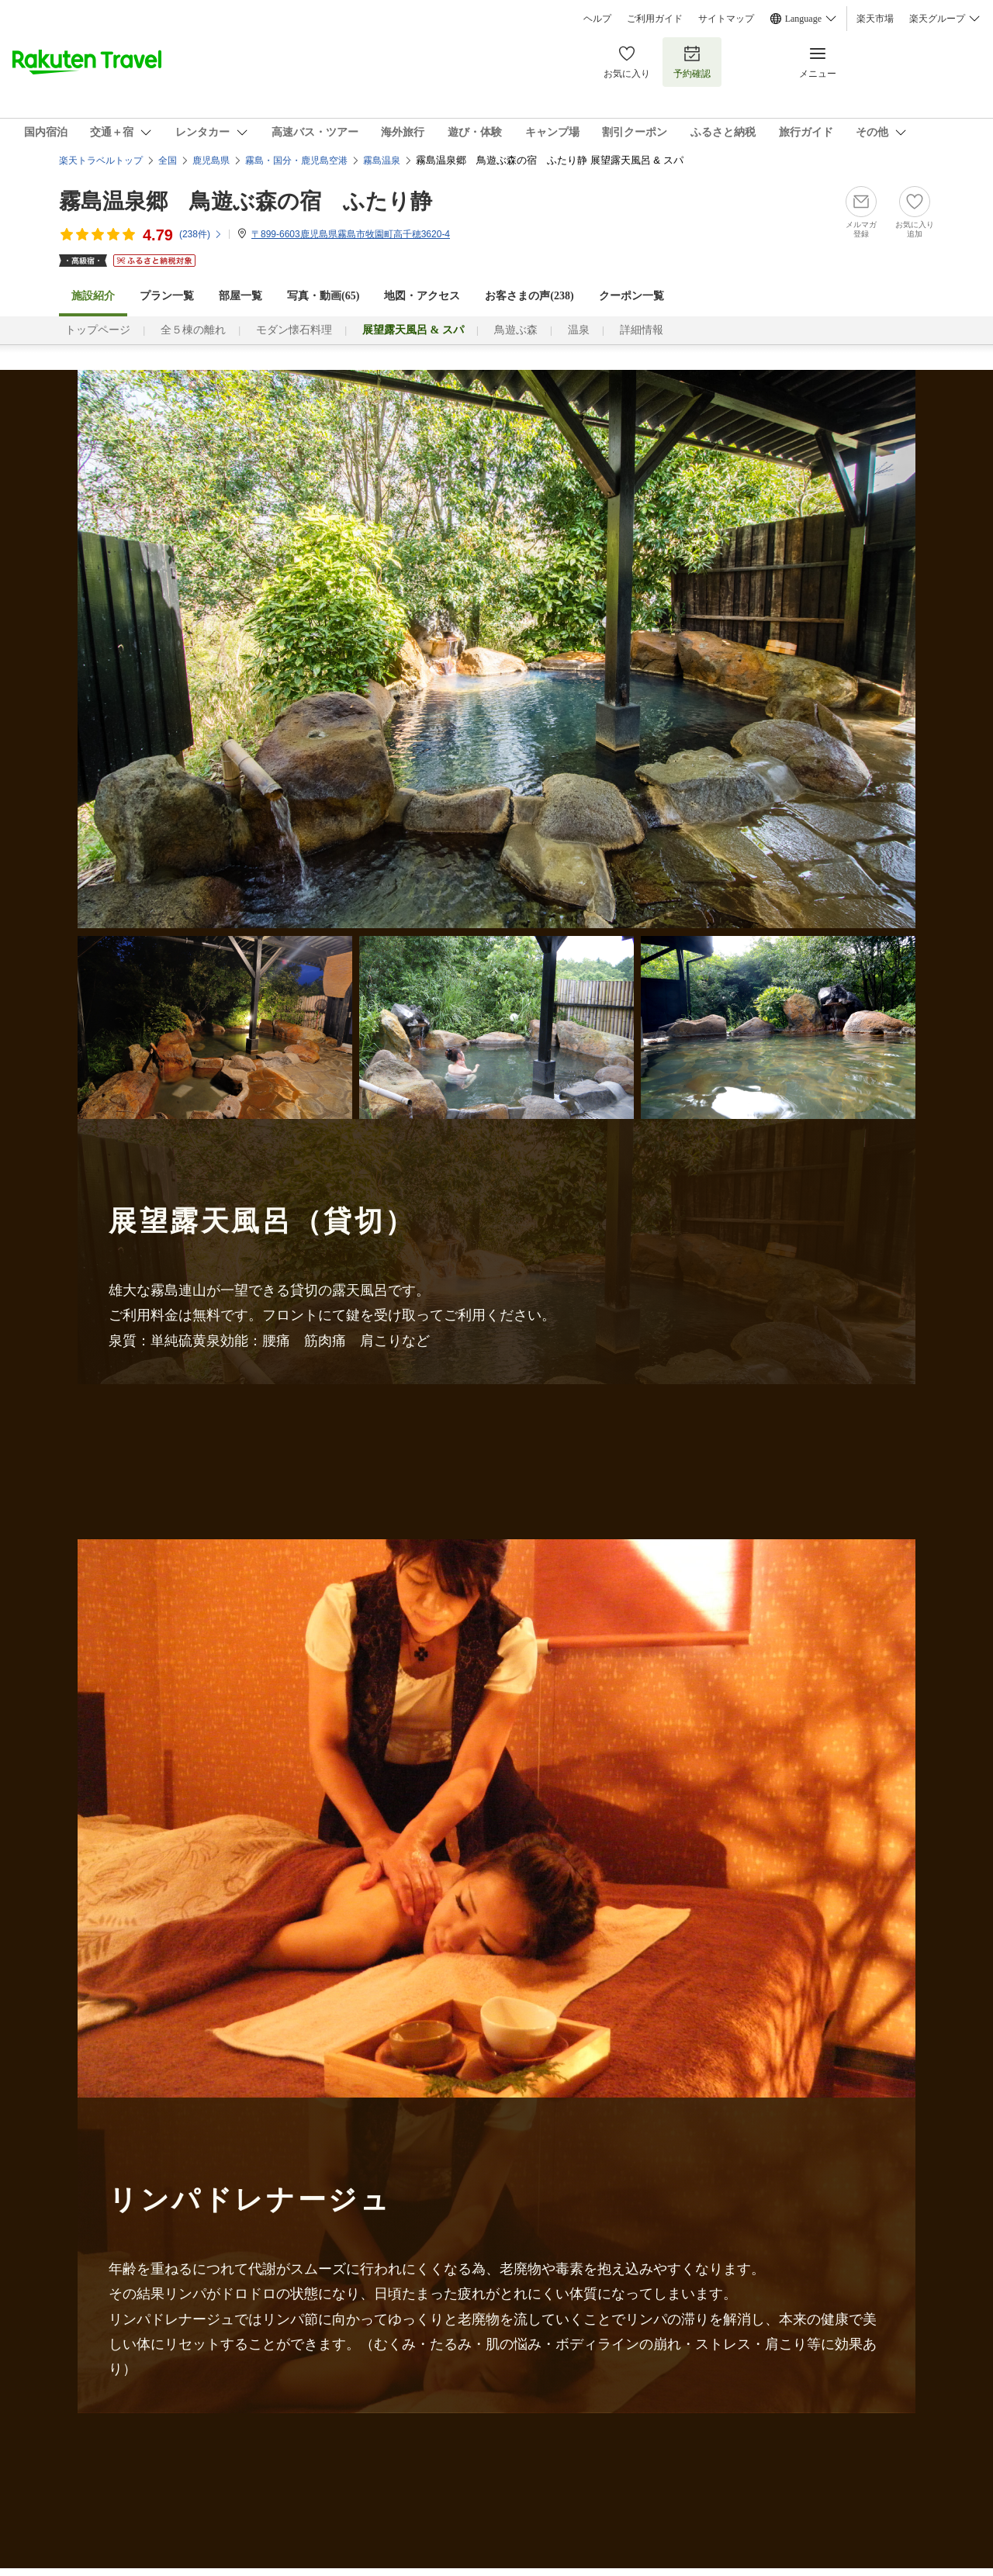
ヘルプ (597, 18)
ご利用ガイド (655, 18)
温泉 (579, 330)
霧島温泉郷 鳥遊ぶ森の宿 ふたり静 (245, 201)
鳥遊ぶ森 (516, 330)
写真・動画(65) (323, 296)
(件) (201, 234)
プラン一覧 (167, 296)
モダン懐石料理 (294, 330)
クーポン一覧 (631, 296)
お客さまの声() (529, 296)
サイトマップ (726, 18)
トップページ (97, 330)
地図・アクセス (422, 296)
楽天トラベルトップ (101, 160)
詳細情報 (641, 330)
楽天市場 (875, 18)
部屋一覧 (240, 296)
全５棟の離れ (193, 330)
